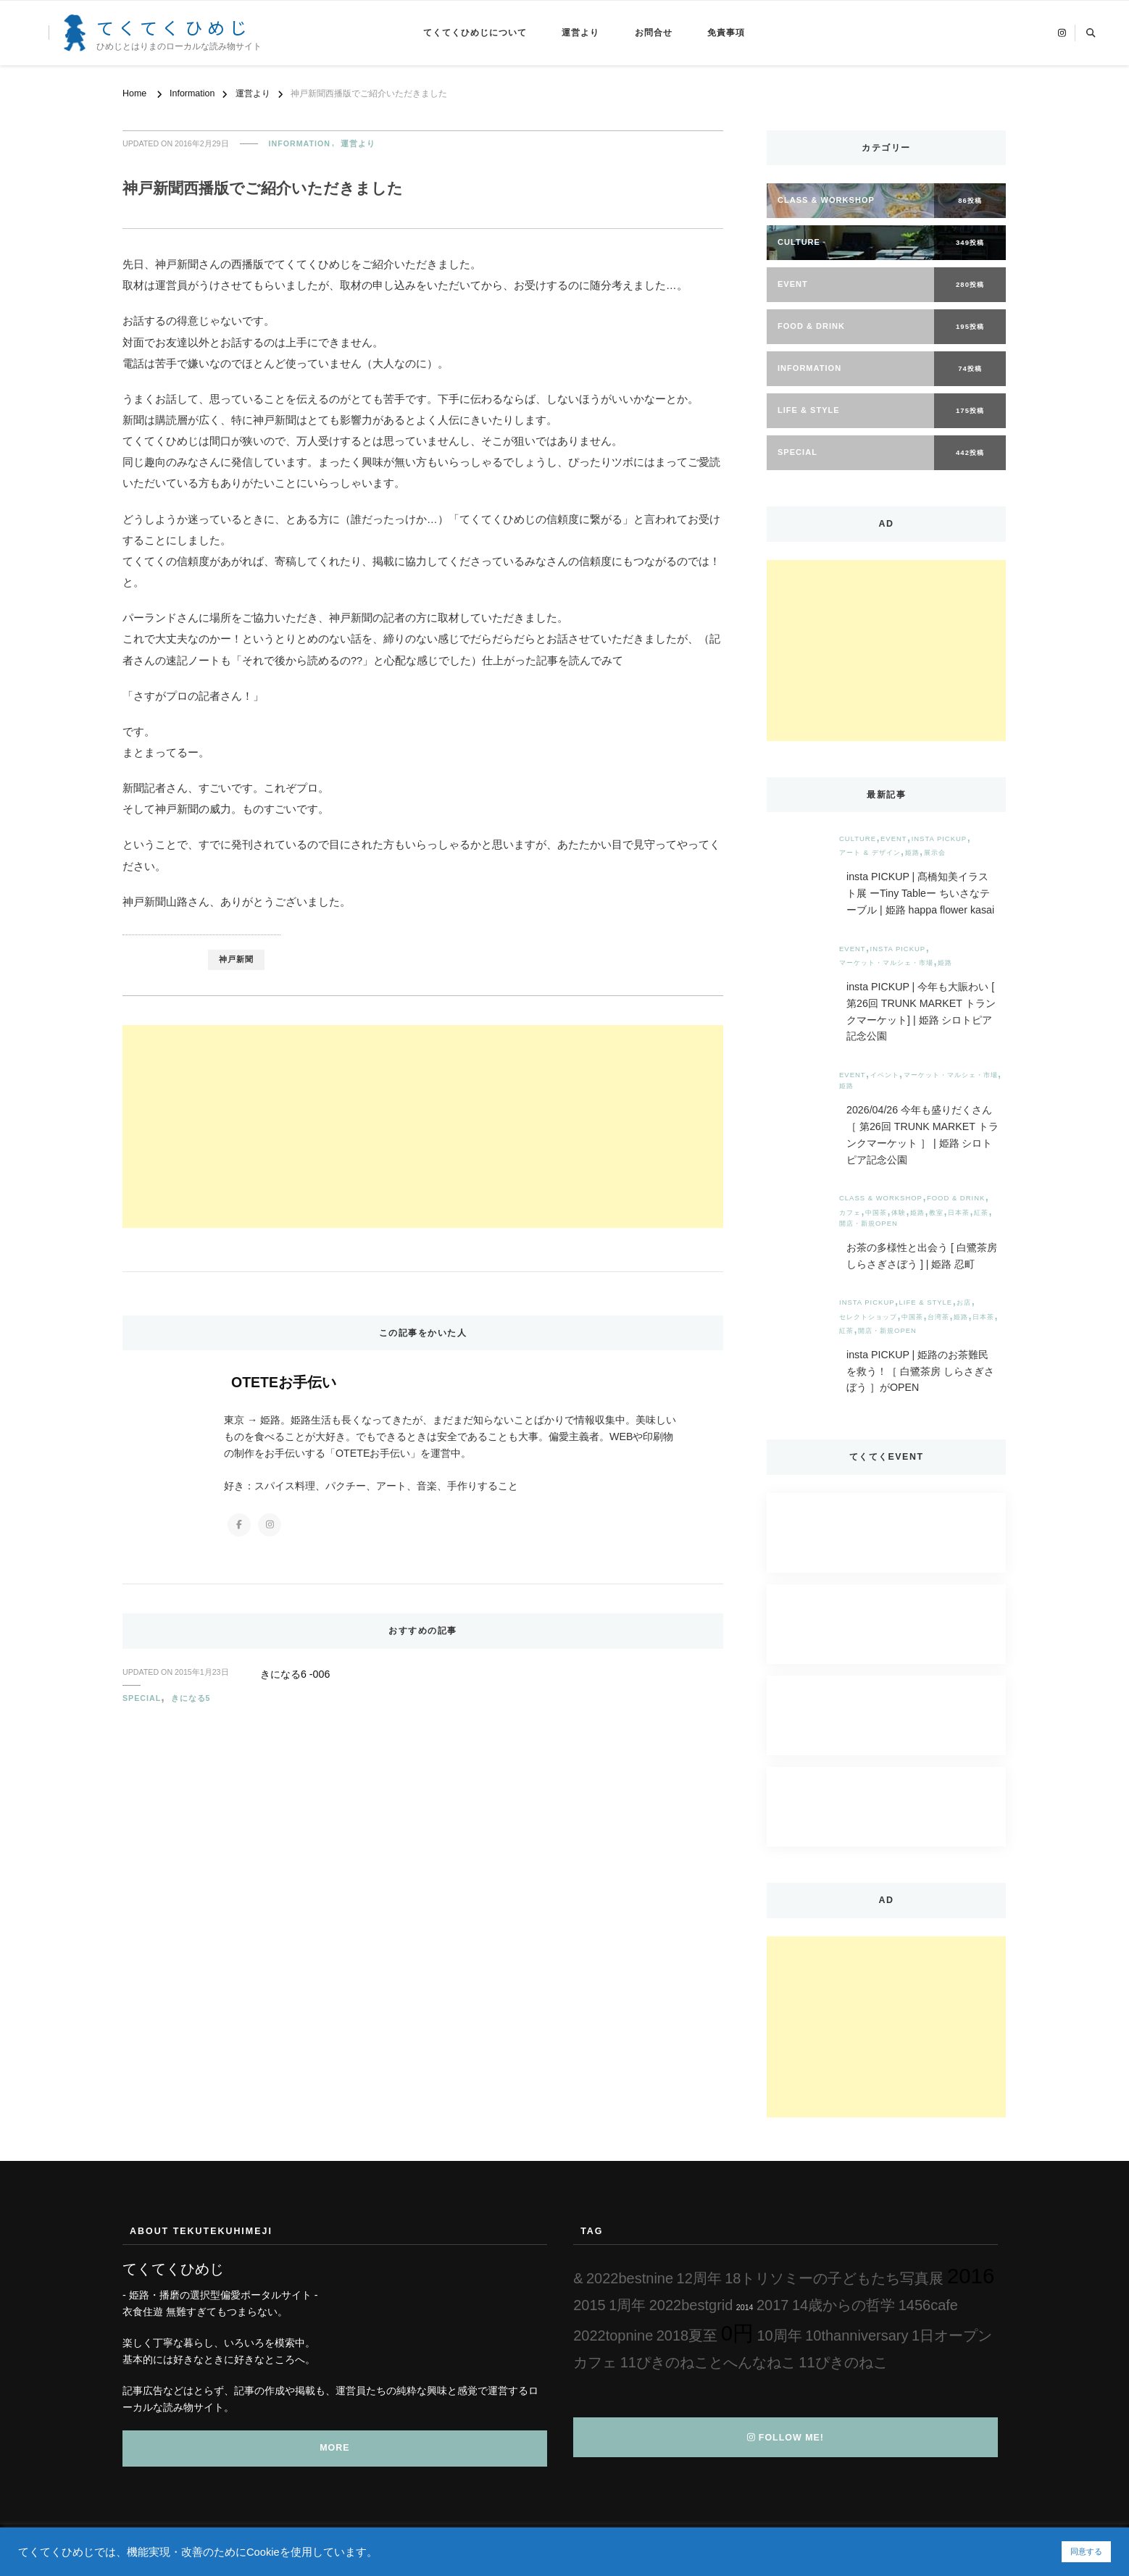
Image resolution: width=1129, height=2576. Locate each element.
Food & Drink (956, 1198)
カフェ (850, 1212)
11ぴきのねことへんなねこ (708, 2362)
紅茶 (981, 1212)
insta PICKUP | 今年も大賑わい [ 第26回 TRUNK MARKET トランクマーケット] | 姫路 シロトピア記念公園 (921, 1011)
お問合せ (653, 32)
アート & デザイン (870, 852)
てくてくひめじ (174, 27)
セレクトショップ (868, 1317)
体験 (898, 1212)
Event (893, 838)
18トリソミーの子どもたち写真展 (834, 2278)
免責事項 (726, 32)
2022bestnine (629, 2278)
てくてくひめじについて (475, 32)
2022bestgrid (691, 2305)
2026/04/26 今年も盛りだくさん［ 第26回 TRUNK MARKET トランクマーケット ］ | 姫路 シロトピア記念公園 (922, 1134)
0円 (737, 2333)
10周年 (779, 2335)
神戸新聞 (236, 959)
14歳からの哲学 (843, 2305)
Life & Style (926, 1302)
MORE (334, 2448)
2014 (745, 2307)
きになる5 (191, 1698)
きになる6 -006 (295, 1674)
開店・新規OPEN (868, 1223)
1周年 (627, 2305)
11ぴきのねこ (843, 2362)
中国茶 (876, 1212)
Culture (857, 838)
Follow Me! (785, 2438)
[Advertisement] (422, 1126)
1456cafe (928, 2305)
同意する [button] (1086, 2551)
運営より (580, 32)
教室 (936, 1212)
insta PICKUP (939, 838)
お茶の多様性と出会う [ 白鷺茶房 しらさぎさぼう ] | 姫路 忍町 (921, 1256)
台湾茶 (938, 1317)
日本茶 (959, 1212)
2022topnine (613, 2335)
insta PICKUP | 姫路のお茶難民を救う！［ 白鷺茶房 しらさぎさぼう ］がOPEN (920, 1371)
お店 (964, 1302)
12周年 (699, 2278)
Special (141, 1698)
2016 (970, 2276)
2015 (589, 2305)
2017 (773, 2305)
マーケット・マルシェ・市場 (886, 962)
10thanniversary (856, 2335)
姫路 (912, 852)
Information (299, 143)
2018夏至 (687, 2335)
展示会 (935, 852)
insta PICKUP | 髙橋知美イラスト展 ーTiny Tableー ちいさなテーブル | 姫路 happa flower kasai (920, 893)
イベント (884, 1075)
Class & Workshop (880, 1198)
